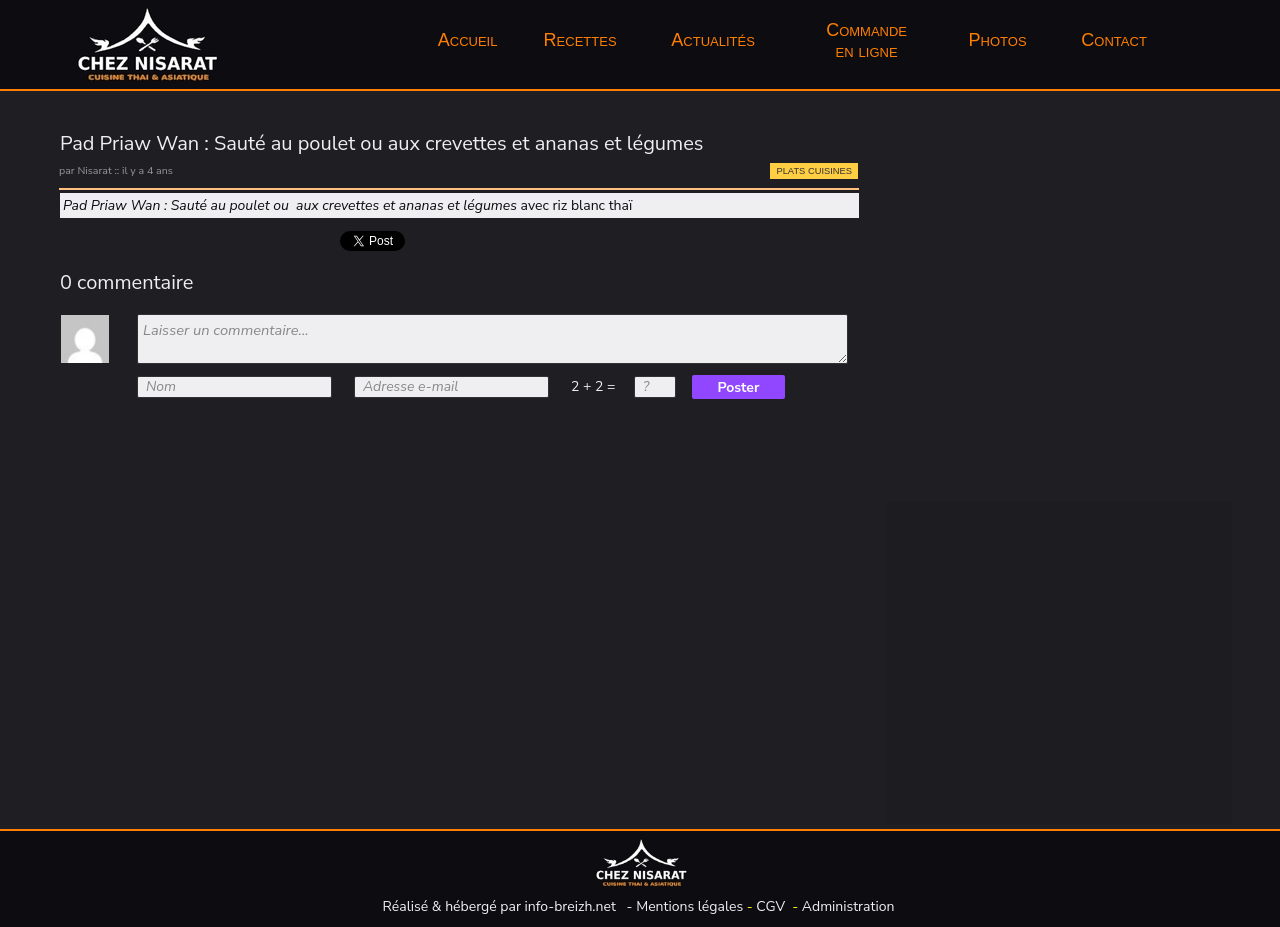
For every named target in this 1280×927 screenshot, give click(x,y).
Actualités (713, 40)
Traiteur (965, 449)
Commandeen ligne (866, 40)
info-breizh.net (570, 906)
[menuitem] (468, 40)
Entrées (964, 311)
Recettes (580, 40)
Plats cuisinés (986, 357)
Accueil (468, 40)
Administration (848, 906)
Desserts (969, 403)
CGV (770, 906)
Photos (1000, 40)
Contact (1113, 40)
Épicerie (965, 265)
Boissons (969, 219)
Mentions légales (689, 906)
